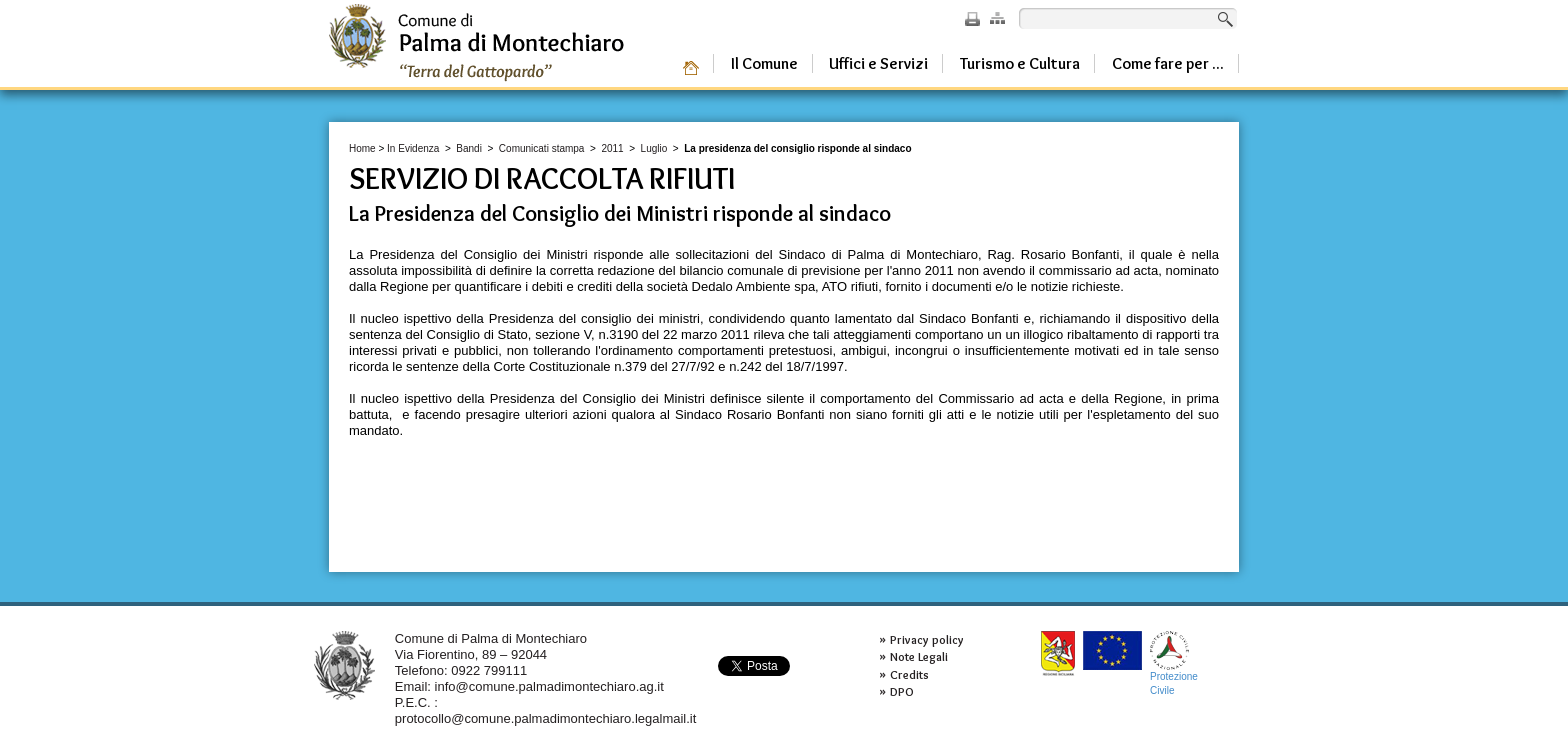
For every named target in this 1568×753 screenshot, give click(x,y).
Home (362, 148)
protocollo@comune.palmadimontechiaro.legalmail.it (546, 718)
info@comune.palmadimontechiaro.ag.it (549, 686)
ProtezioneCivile (1174, 663)
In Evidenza (413, 148)
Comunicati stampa (542, 148)
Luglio (654, 148)
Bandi (469, 148)
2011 (612, 148)
